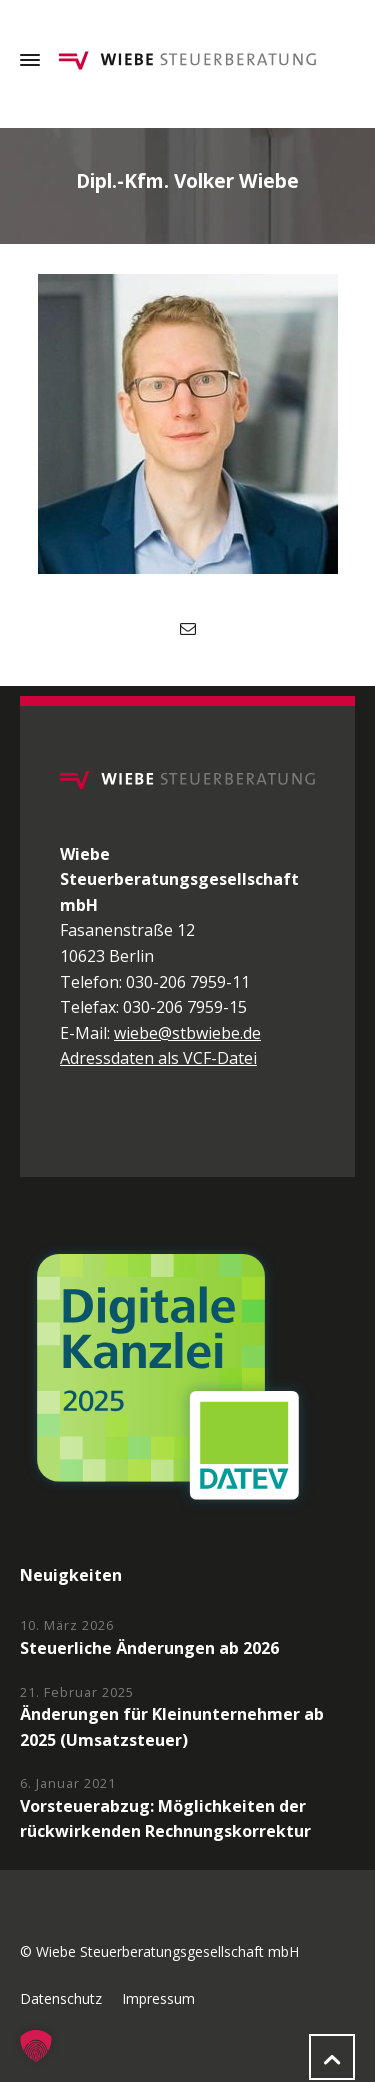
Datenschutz (61, 1998)
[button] (36, 2046)
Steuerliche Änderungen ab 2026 (149, 1648)
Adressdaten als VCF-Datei (158, 1058)
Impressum (158, 1998)
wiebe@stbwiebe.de (187, 1033)
